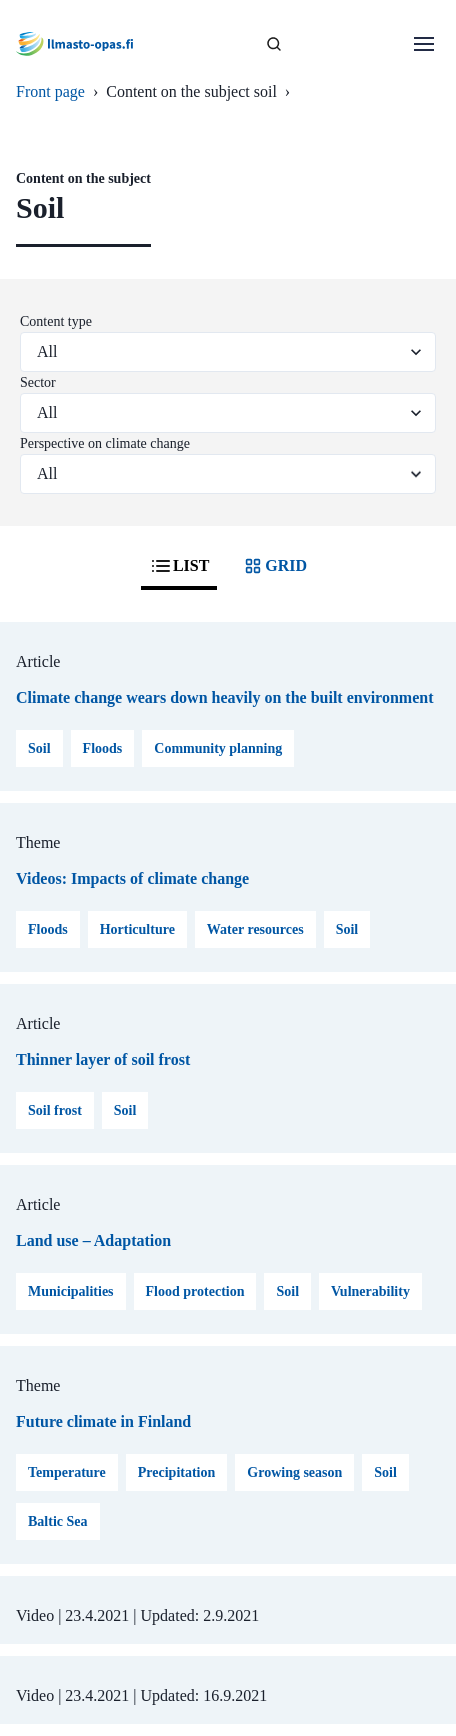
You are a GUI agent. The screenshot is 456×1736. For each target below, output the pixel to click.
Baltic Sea (58, 1521)
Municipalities (71, 1291)
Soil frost (55, 1110)
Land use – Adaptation (93, 1240)
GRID (274, 566)
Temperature (67, 1472)
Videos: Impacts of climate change (132, 878)
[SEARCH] (274, 44)
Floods (103, 748)
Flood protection (195, 1291)
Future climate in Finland (103, 1421)
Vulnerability (370, 1291)
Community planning (218, 748)
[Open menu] (424, 44)
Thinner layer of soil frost (103, 1059)
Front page (50, 91)
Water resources (255, 929)
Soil (39, 748)
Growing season (294, 1472)
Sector (38, 382)
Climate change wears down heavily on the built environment (224, 697)
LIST (179, 566)
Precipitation (177, 1472)
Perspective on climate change (105, 443)
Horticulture (137, 929)
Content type (56, 321)
